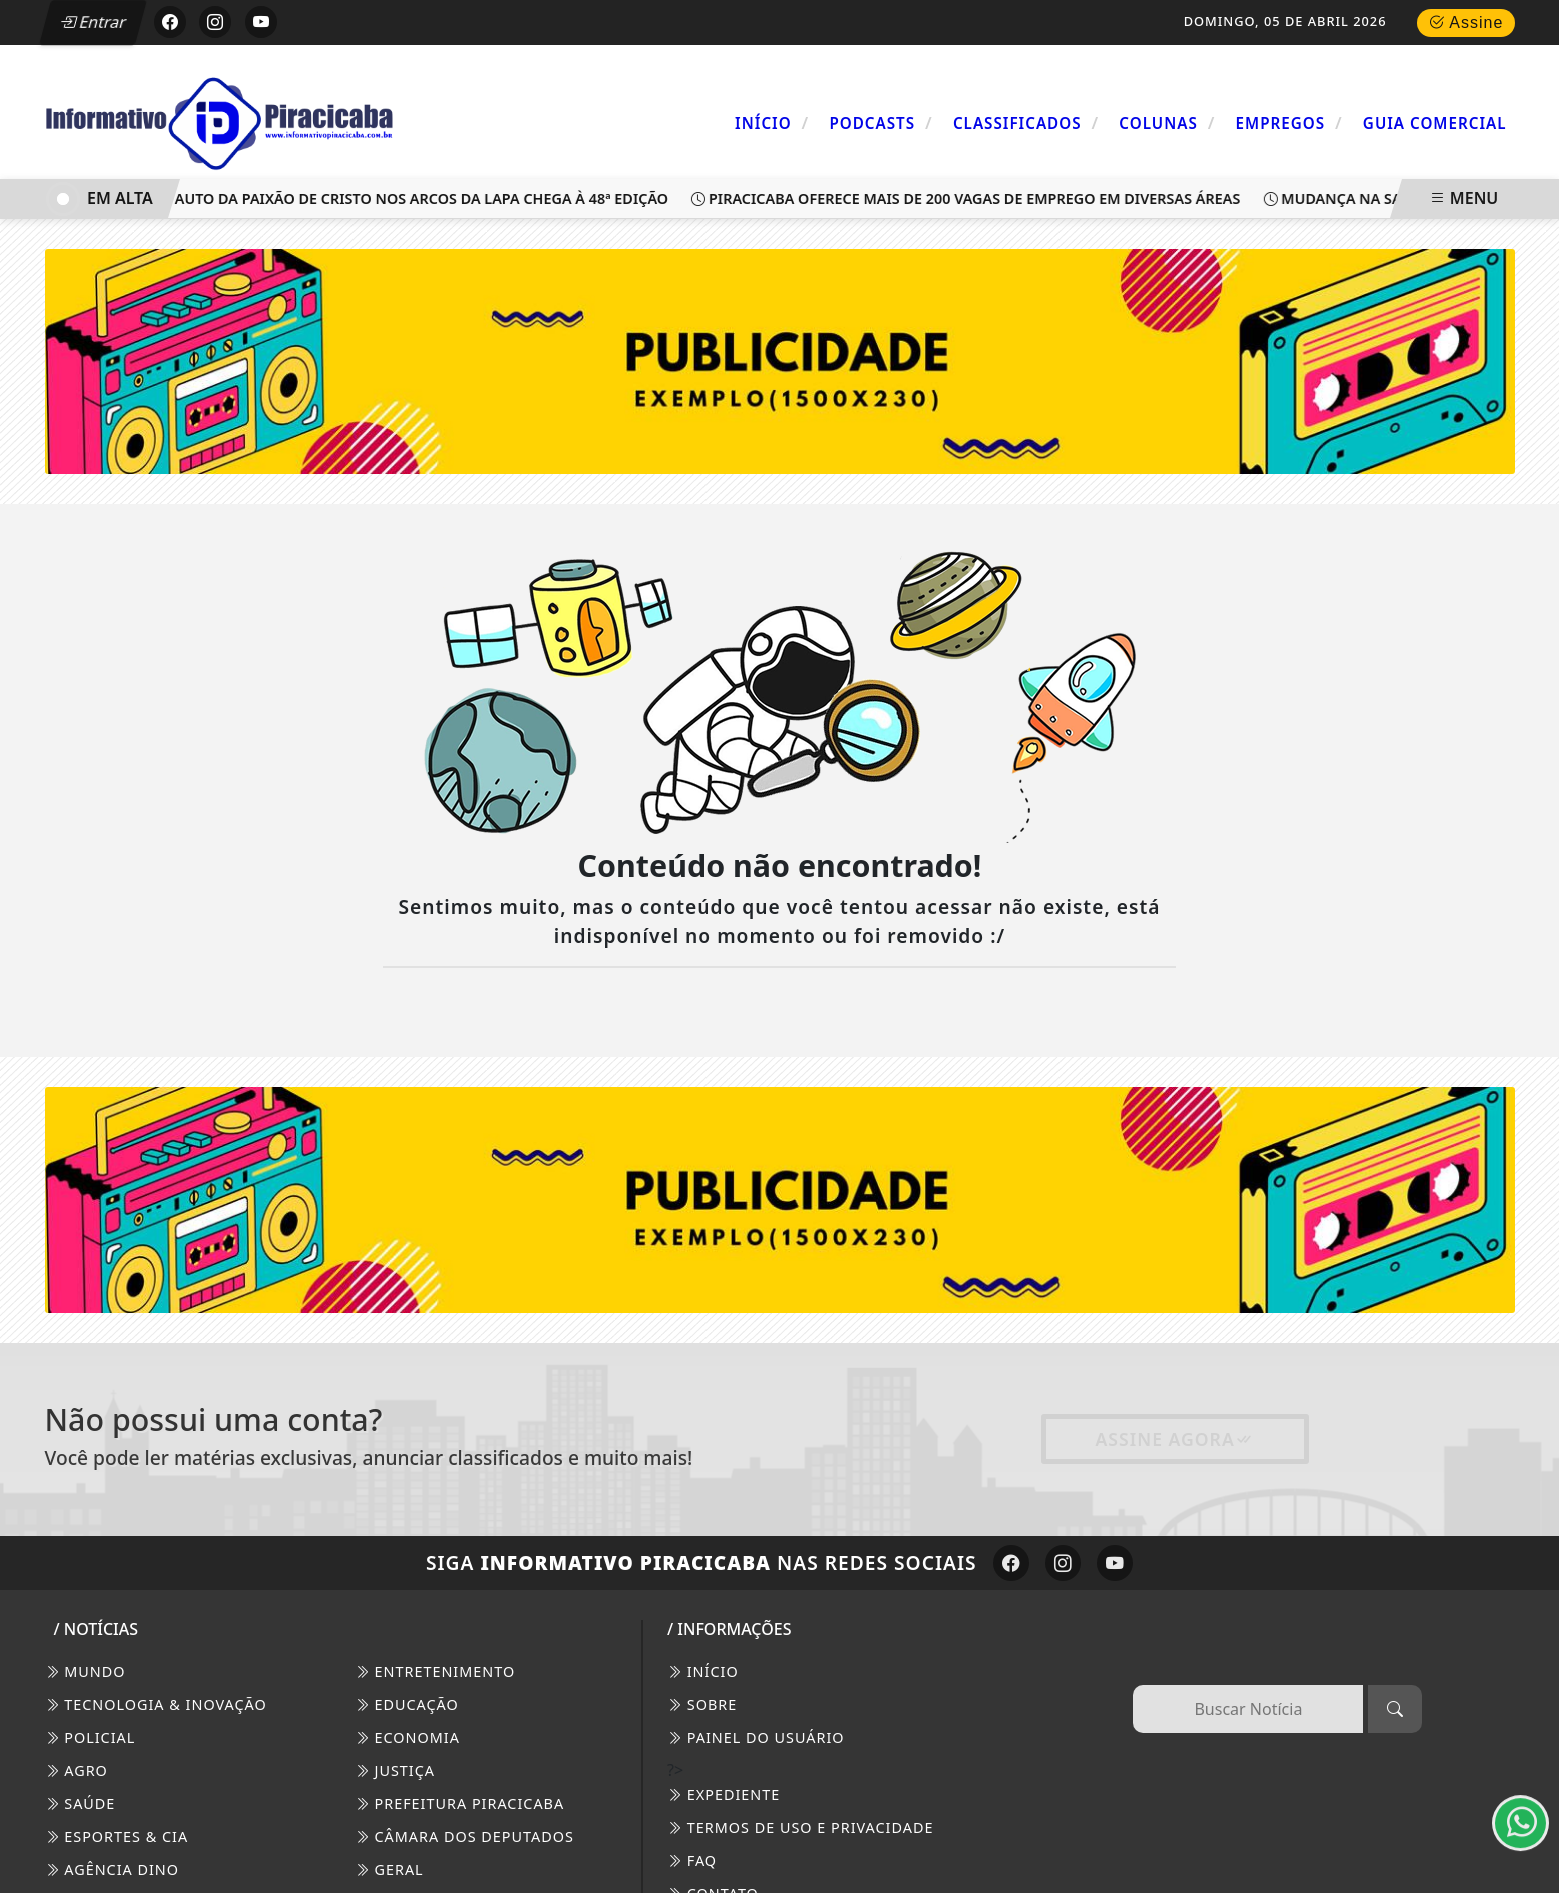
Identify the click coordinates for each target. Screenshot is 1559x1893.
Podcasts (880, 122)
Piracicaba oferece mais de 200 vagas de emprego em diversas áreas (970, 198)
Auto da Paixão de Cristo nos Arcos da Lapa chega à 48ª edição (417, 198)
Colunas (1167, 122)
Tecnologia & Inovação (156, 1704)
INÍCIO (703, 1671)
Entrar (93, 22)
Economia (407, 1737)
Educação (407, 1704)
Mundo (85, 1671)
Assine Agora (1175, 1439)
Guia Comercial (1435, 123)
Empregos (1289, 122)
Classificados (1026, 122)
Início (772, 122)
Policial (90, 1737)
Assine (1466, 22)
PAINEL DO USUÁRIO (756, 1737)
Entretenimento (435, 1671)
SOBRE (702, 1704)
